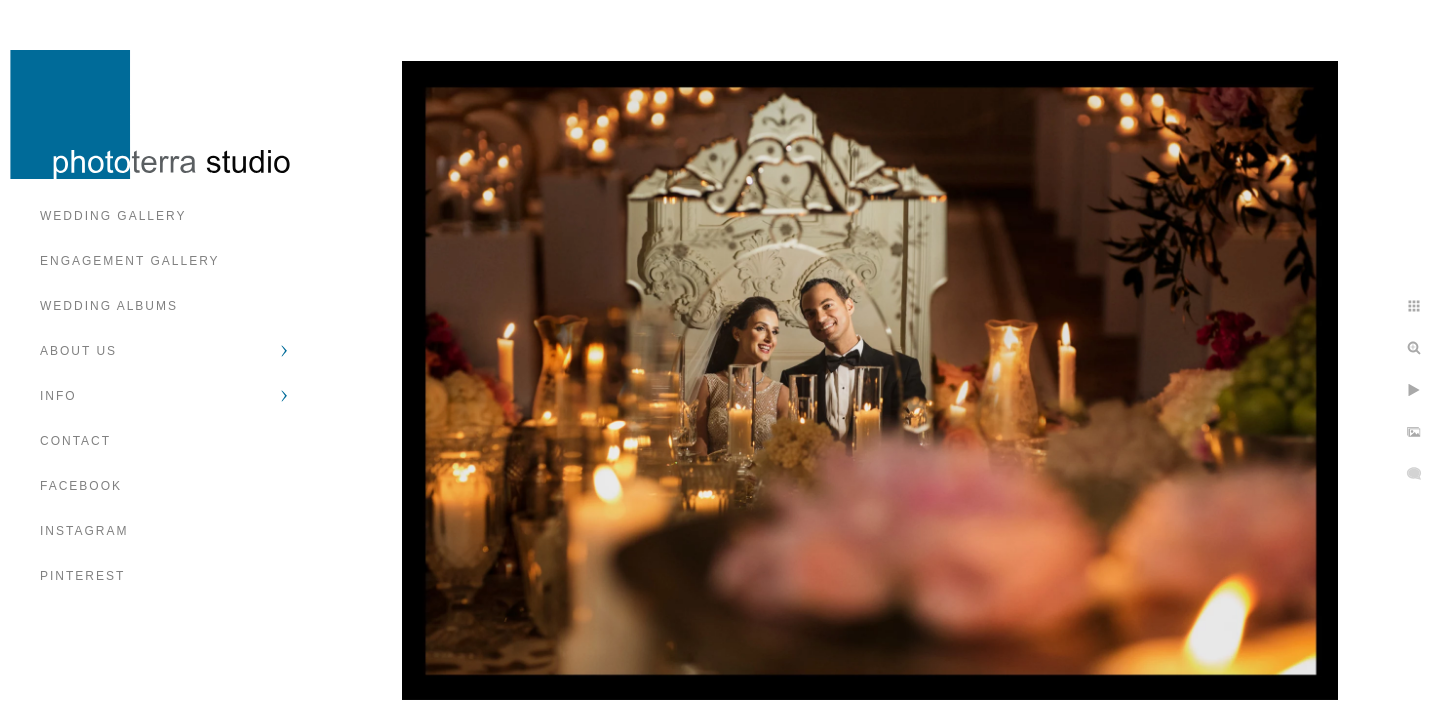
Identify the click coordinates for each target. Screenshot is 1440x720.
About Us (78, 351)
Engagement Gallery (130, 261)
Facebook (81, 486)
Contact (75, 441)
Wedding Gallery (113, 216)
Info (58, 396)
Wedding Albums (109, 306)
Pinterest (82, 576)
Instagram (84, 531)
